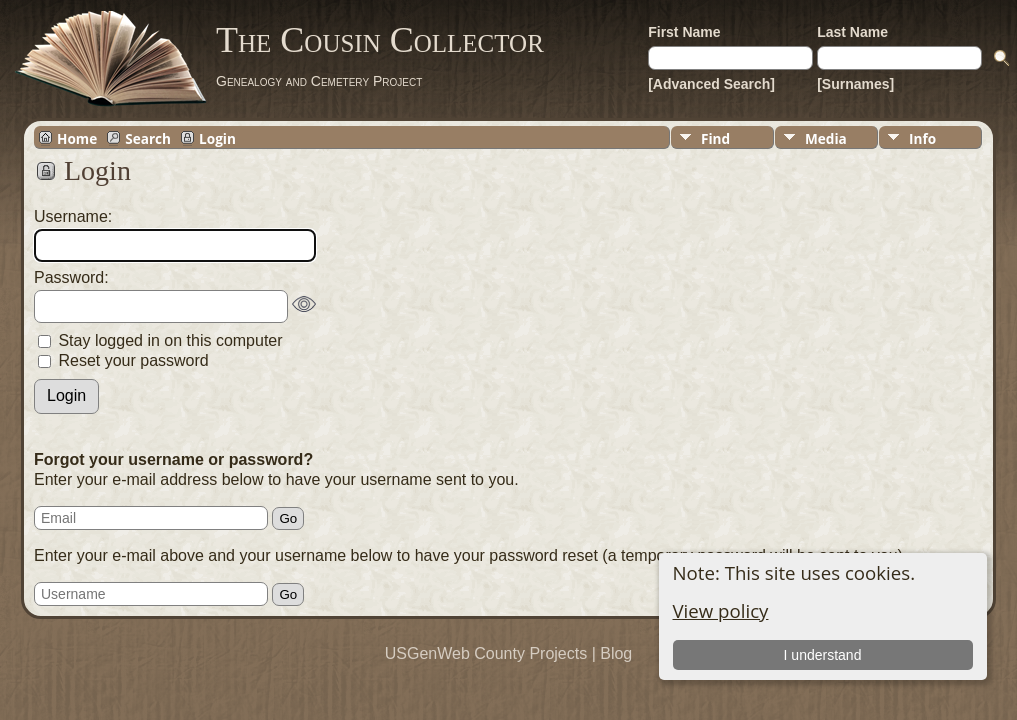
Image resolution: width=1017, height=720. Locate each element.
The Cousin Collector (380, 40)
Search (148, 138)
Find (715, 138)
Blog (616, 653)
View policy (721, 610)
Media (826, 138)
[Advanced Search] (711, 84)
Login (217, 138)
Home (77, 138)
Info (922, 138)
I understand (823, 655)
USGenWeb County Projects (486, 653)
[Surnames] (855, 84)
